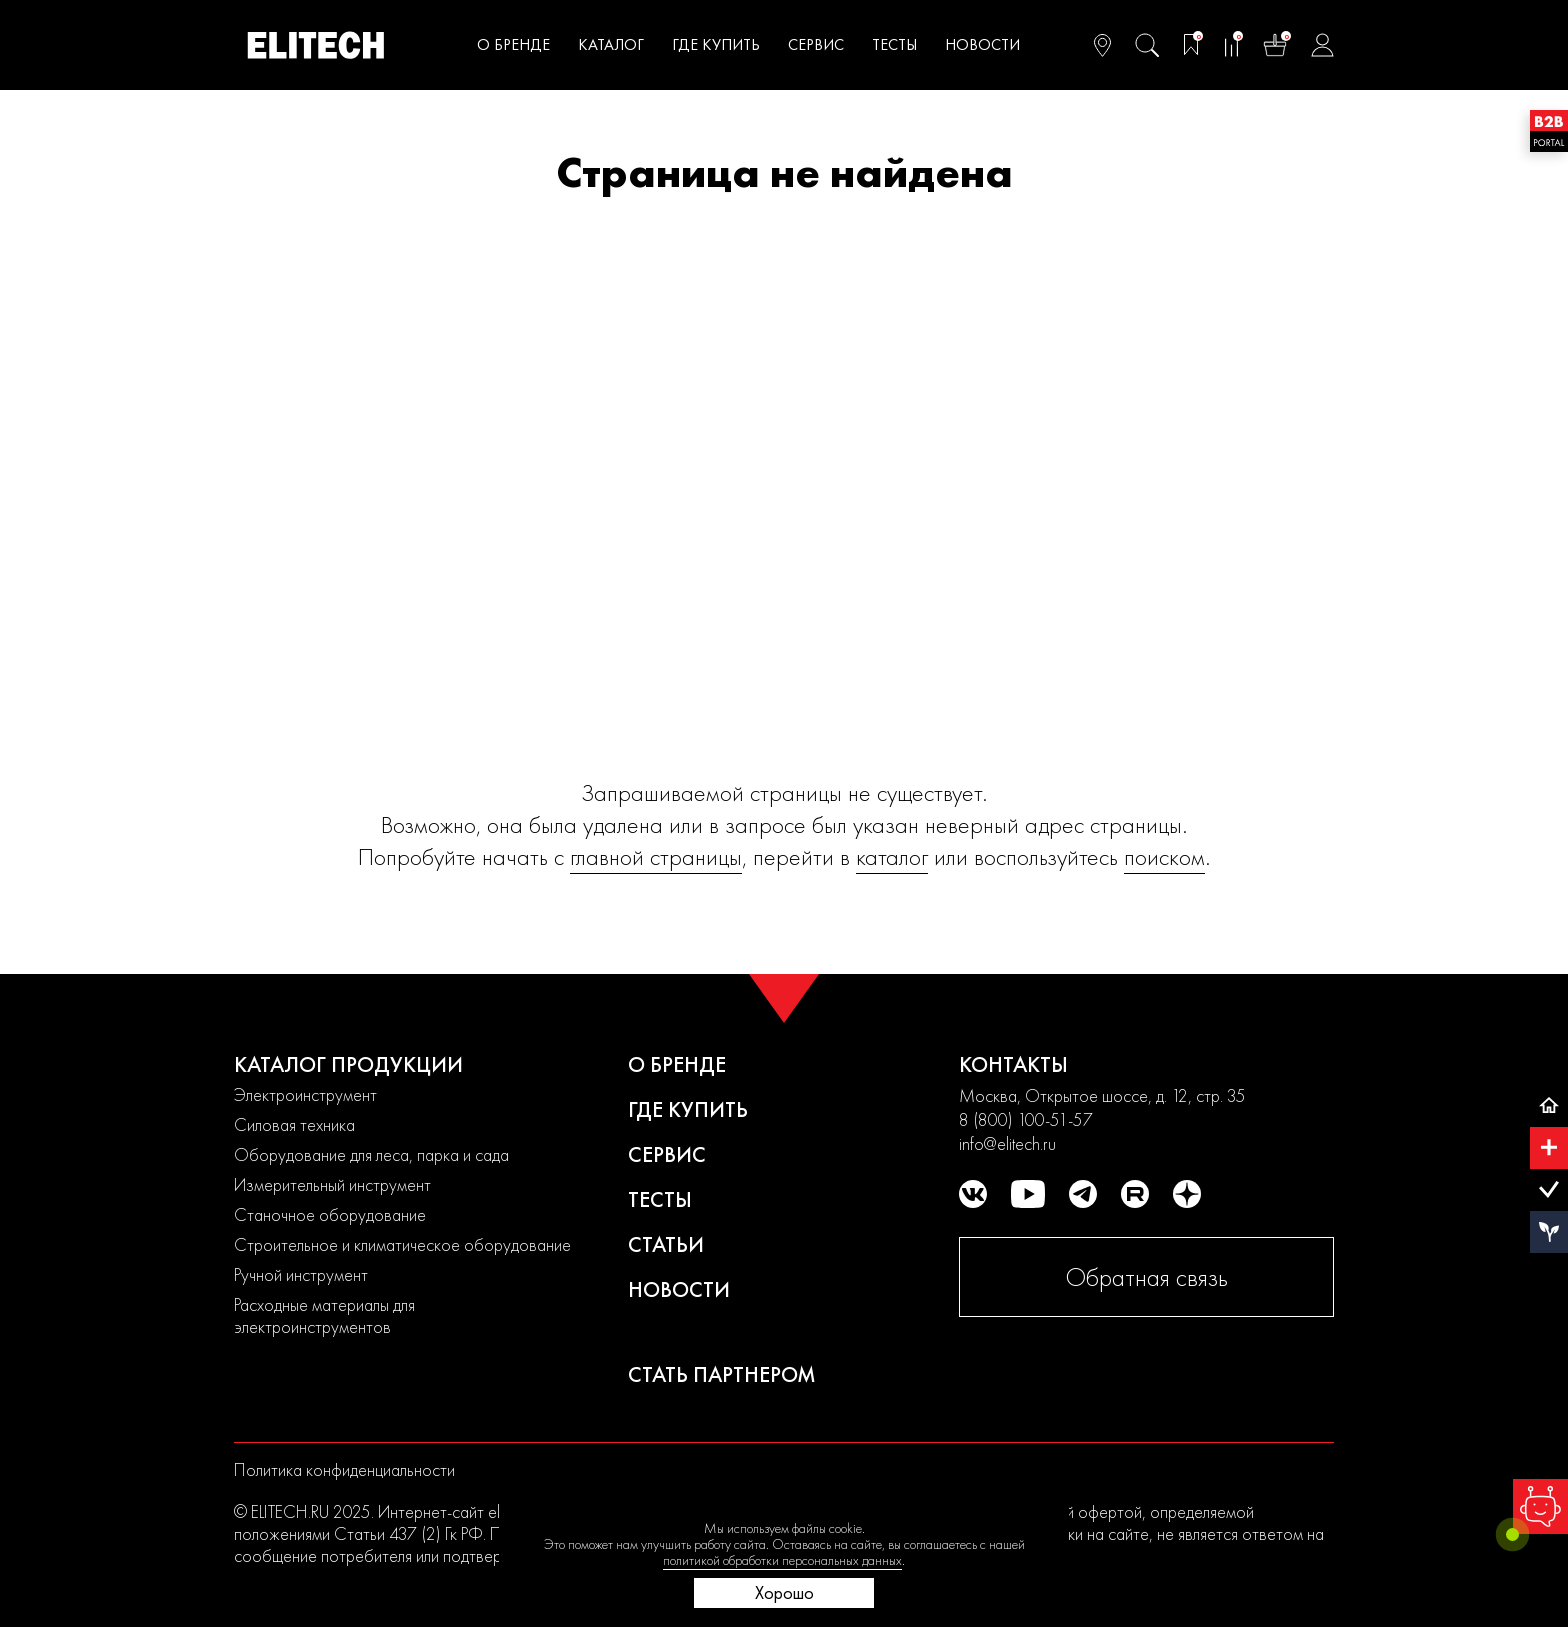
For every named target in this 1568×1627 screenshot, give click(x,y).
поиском (1164, 856)
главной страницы (656, 856)
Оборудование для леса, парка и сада (371, 1154)
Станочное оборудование (330, 1214)
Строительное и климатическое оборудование (402, 1244)
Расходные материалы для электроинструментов (324, 1315)
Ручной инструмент (301, 1274)
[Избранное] (1191, 45)
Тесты (894, 44)
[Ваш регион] (1102, 45)
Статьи (666, 1244)
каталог (892, 856)
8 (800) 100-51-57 (1026, 1119)
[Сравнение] (1231, 45)
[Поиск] (1147, 45)
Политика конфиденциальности (344, 1469)
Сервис (816, 44)
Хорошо (784, 1592)
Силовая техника (294, 1124)
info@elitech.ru (1007, 1143)
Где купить (716, 44)
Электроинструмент (305, 1094)
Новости (679, 1289)
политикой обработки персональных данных (782, 1560)
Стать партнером (722, 1374)
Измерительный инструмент (332, 1184)
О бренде (677, 1064)
